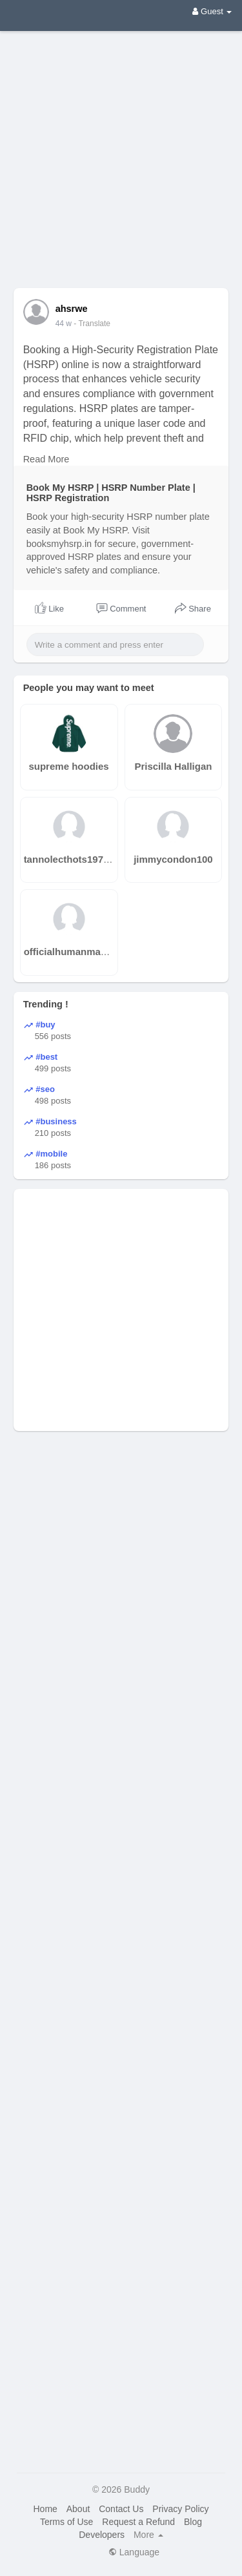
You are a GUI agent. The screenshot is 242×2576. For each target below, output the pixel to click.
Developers (102, 2535)
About (78, 2509)
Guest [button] (212, 11)
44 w (63, 323)
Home (45, 2509)
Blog (193, 2522)
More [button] (148, 2534)
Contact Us (121, 2509)
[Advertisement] (121, 150)
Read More (46, 459)
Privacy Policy (180, 2509)
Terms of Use (66, 2522)
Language (133, 2552)
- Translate (92, 323)
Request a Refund (138, 2522)
